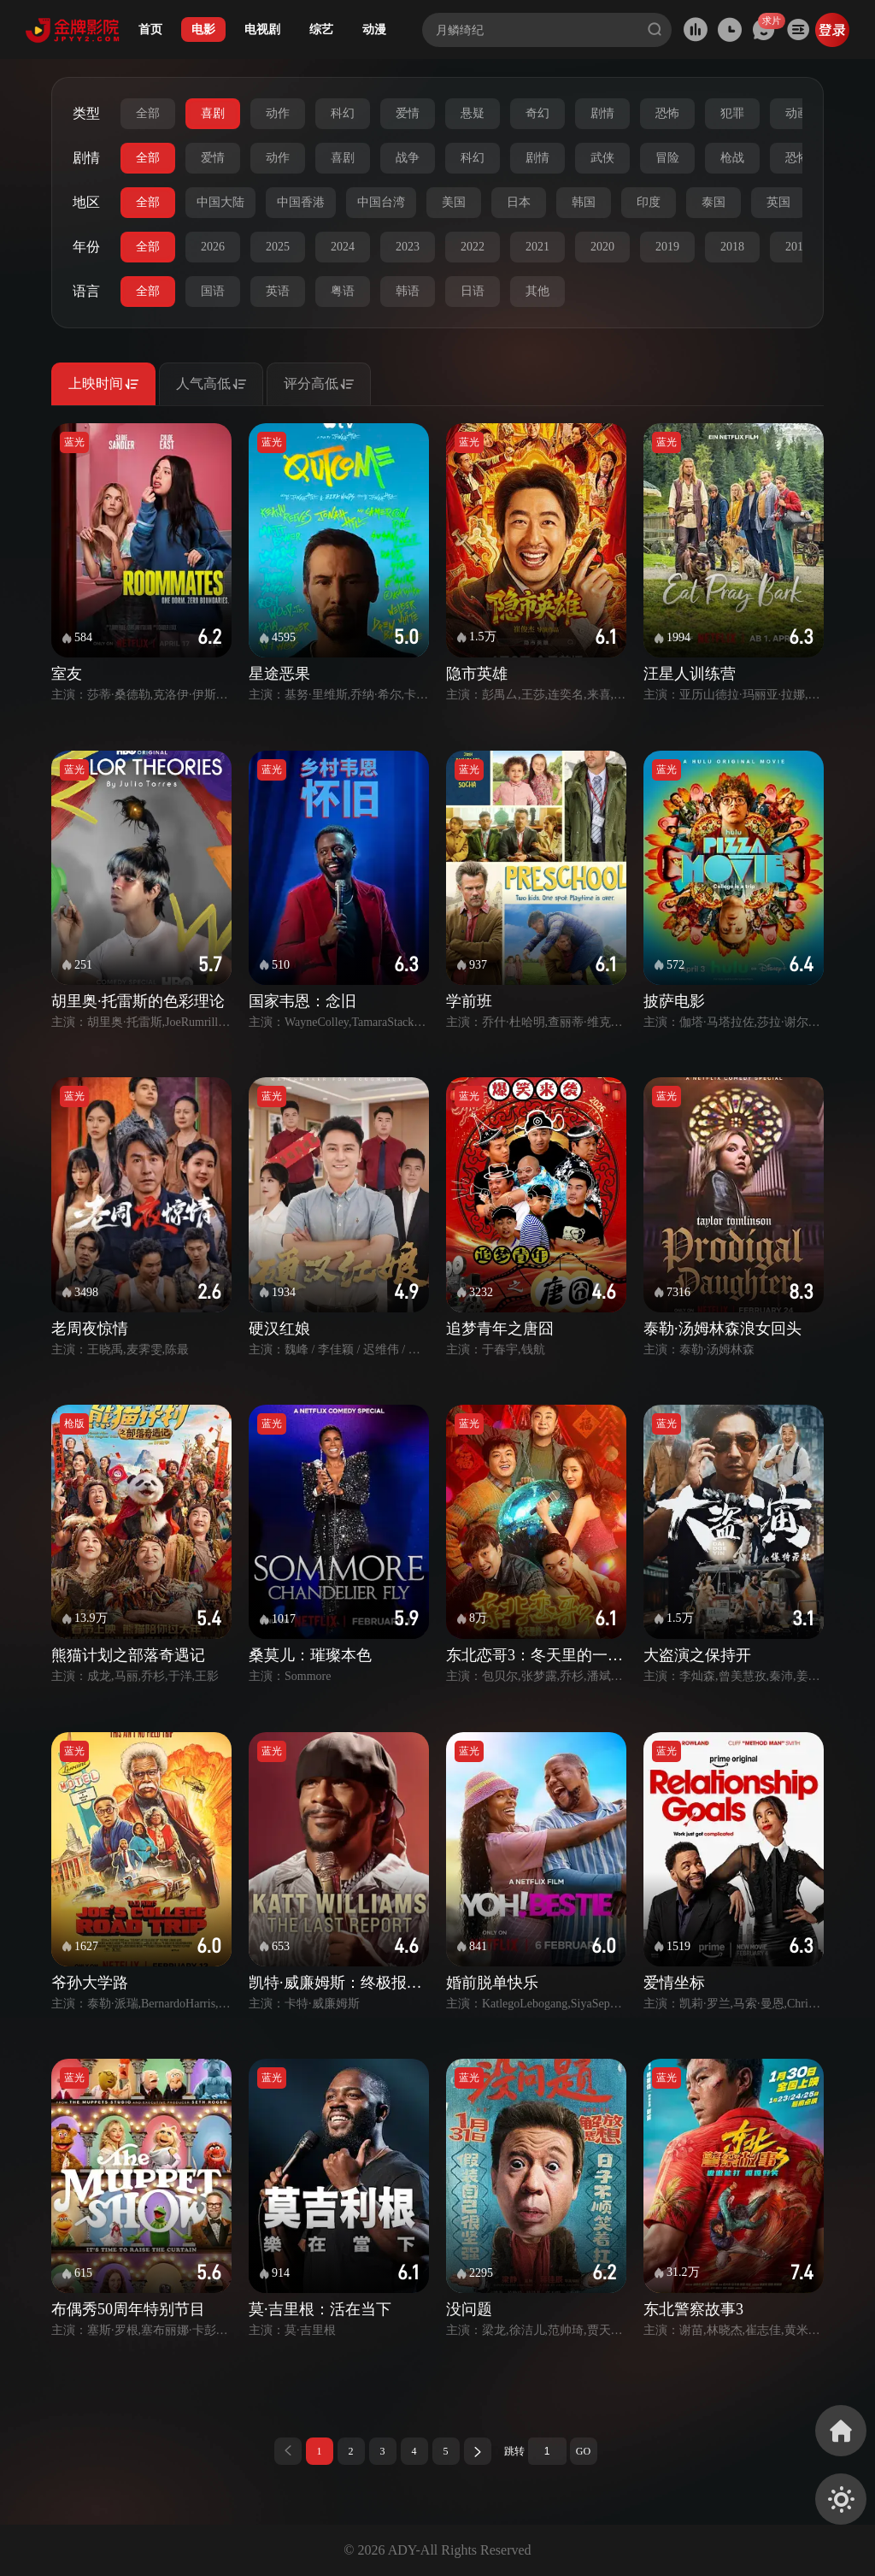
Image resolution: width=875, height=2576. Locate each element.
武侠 (602, 157)
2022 (472, 246)
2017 (797, 246)
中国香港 (301, 202)
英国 (778, 202)
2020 (602, 246)
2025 (278, 246)
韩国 (584, 202)
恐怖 (667, 113)
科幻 (343, 113)
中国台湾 (381, 202)
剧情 (602, 113)
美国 (454, 202)
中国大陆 (220, 202)
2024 (343, 246)
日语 (472, 291)
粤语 (343, 291)
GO (583, 2451)
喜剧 (213, 113)
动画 (797, 113)
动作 (278, 113)
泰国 (713, 202)
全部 (148, 113)
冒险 (667, 157)
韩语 (408, 291)
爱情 (408, 113)
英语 (278, 291)
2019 (667, 246)
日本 (519, 202)
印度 (649, 202)
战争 (408, 157)
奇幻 (537, 113)
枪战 (732, 157)
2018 (732, 246)
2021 (537, 246)
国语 (213, 291)
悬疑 (472, 113)
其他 (537, 291)
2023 (408, 246)
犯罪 (732, 113)
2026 (213, 246)
